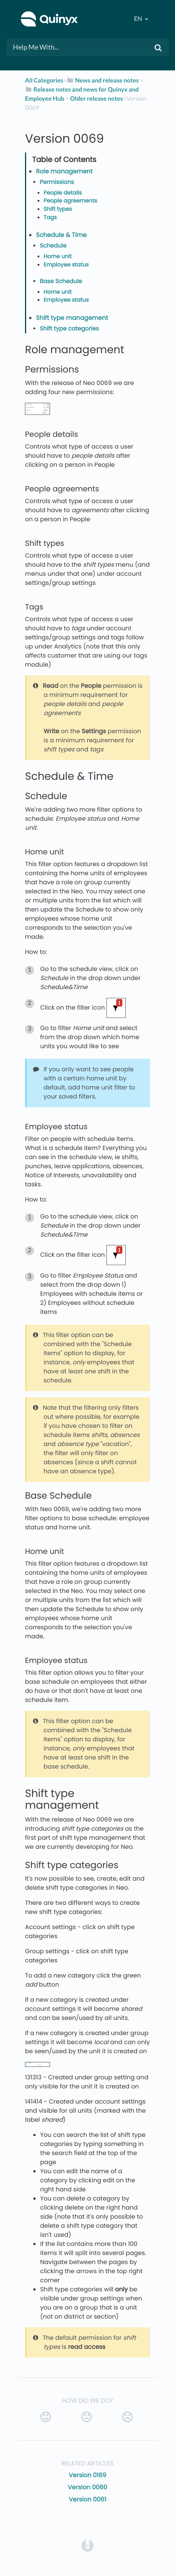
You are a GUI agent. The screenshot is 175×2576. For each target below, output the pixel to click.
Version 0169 (87, 2475)
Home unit (58, 256)
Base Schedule (61, 281)
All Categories (44, 80)
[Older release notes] (96, 98)
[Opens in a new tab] (87, 2545)
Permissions (57, 182)
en (138, 18)
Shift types (58, 209)
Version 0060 (87, 2487)
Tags (50, 217)
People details (63, 193)
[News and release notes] (103, 80)
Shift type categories (69, 329)
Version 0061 (87, 2499)
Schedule (53, 246)
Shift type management (72, 317)
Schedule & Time (61, 235)
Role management (64, 171)
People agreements (70, 201)
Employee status (66, 265)
